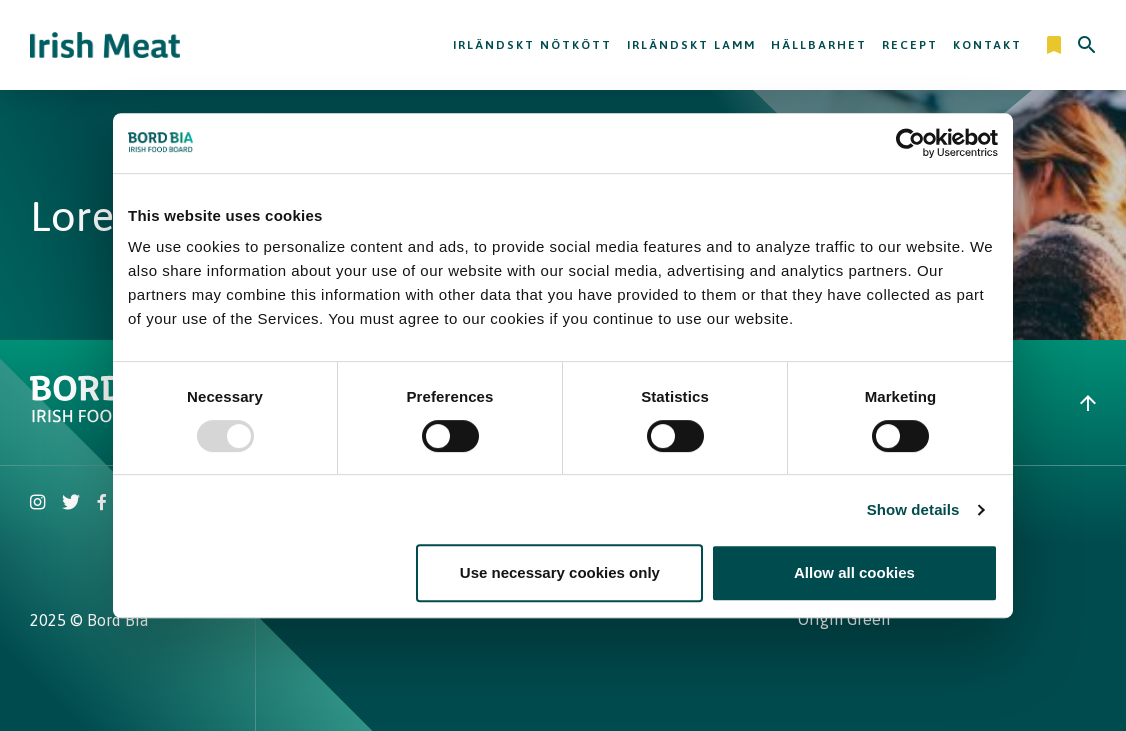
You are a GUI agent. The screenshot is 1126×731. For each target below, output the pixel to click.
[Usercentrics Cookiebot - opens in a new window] (910, 143)
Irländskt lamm (691, 45)
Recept (910, 45)
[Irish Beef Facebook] (102, 504)
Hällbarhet (819, 45)
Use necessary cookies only (560, 572)
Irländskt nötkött (532, 45)
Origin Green (844, 619)
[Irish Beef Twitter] (71, 504)
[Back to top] (1088, 403)
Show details (913, 509)
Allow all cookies (854, 572)
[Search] (1087, 45)
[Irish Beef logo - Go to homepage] (105, 45)
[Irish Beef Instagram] (38, 504)
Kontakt (987, 45)
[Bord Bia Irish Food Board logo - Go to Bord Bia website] (108, 417)
